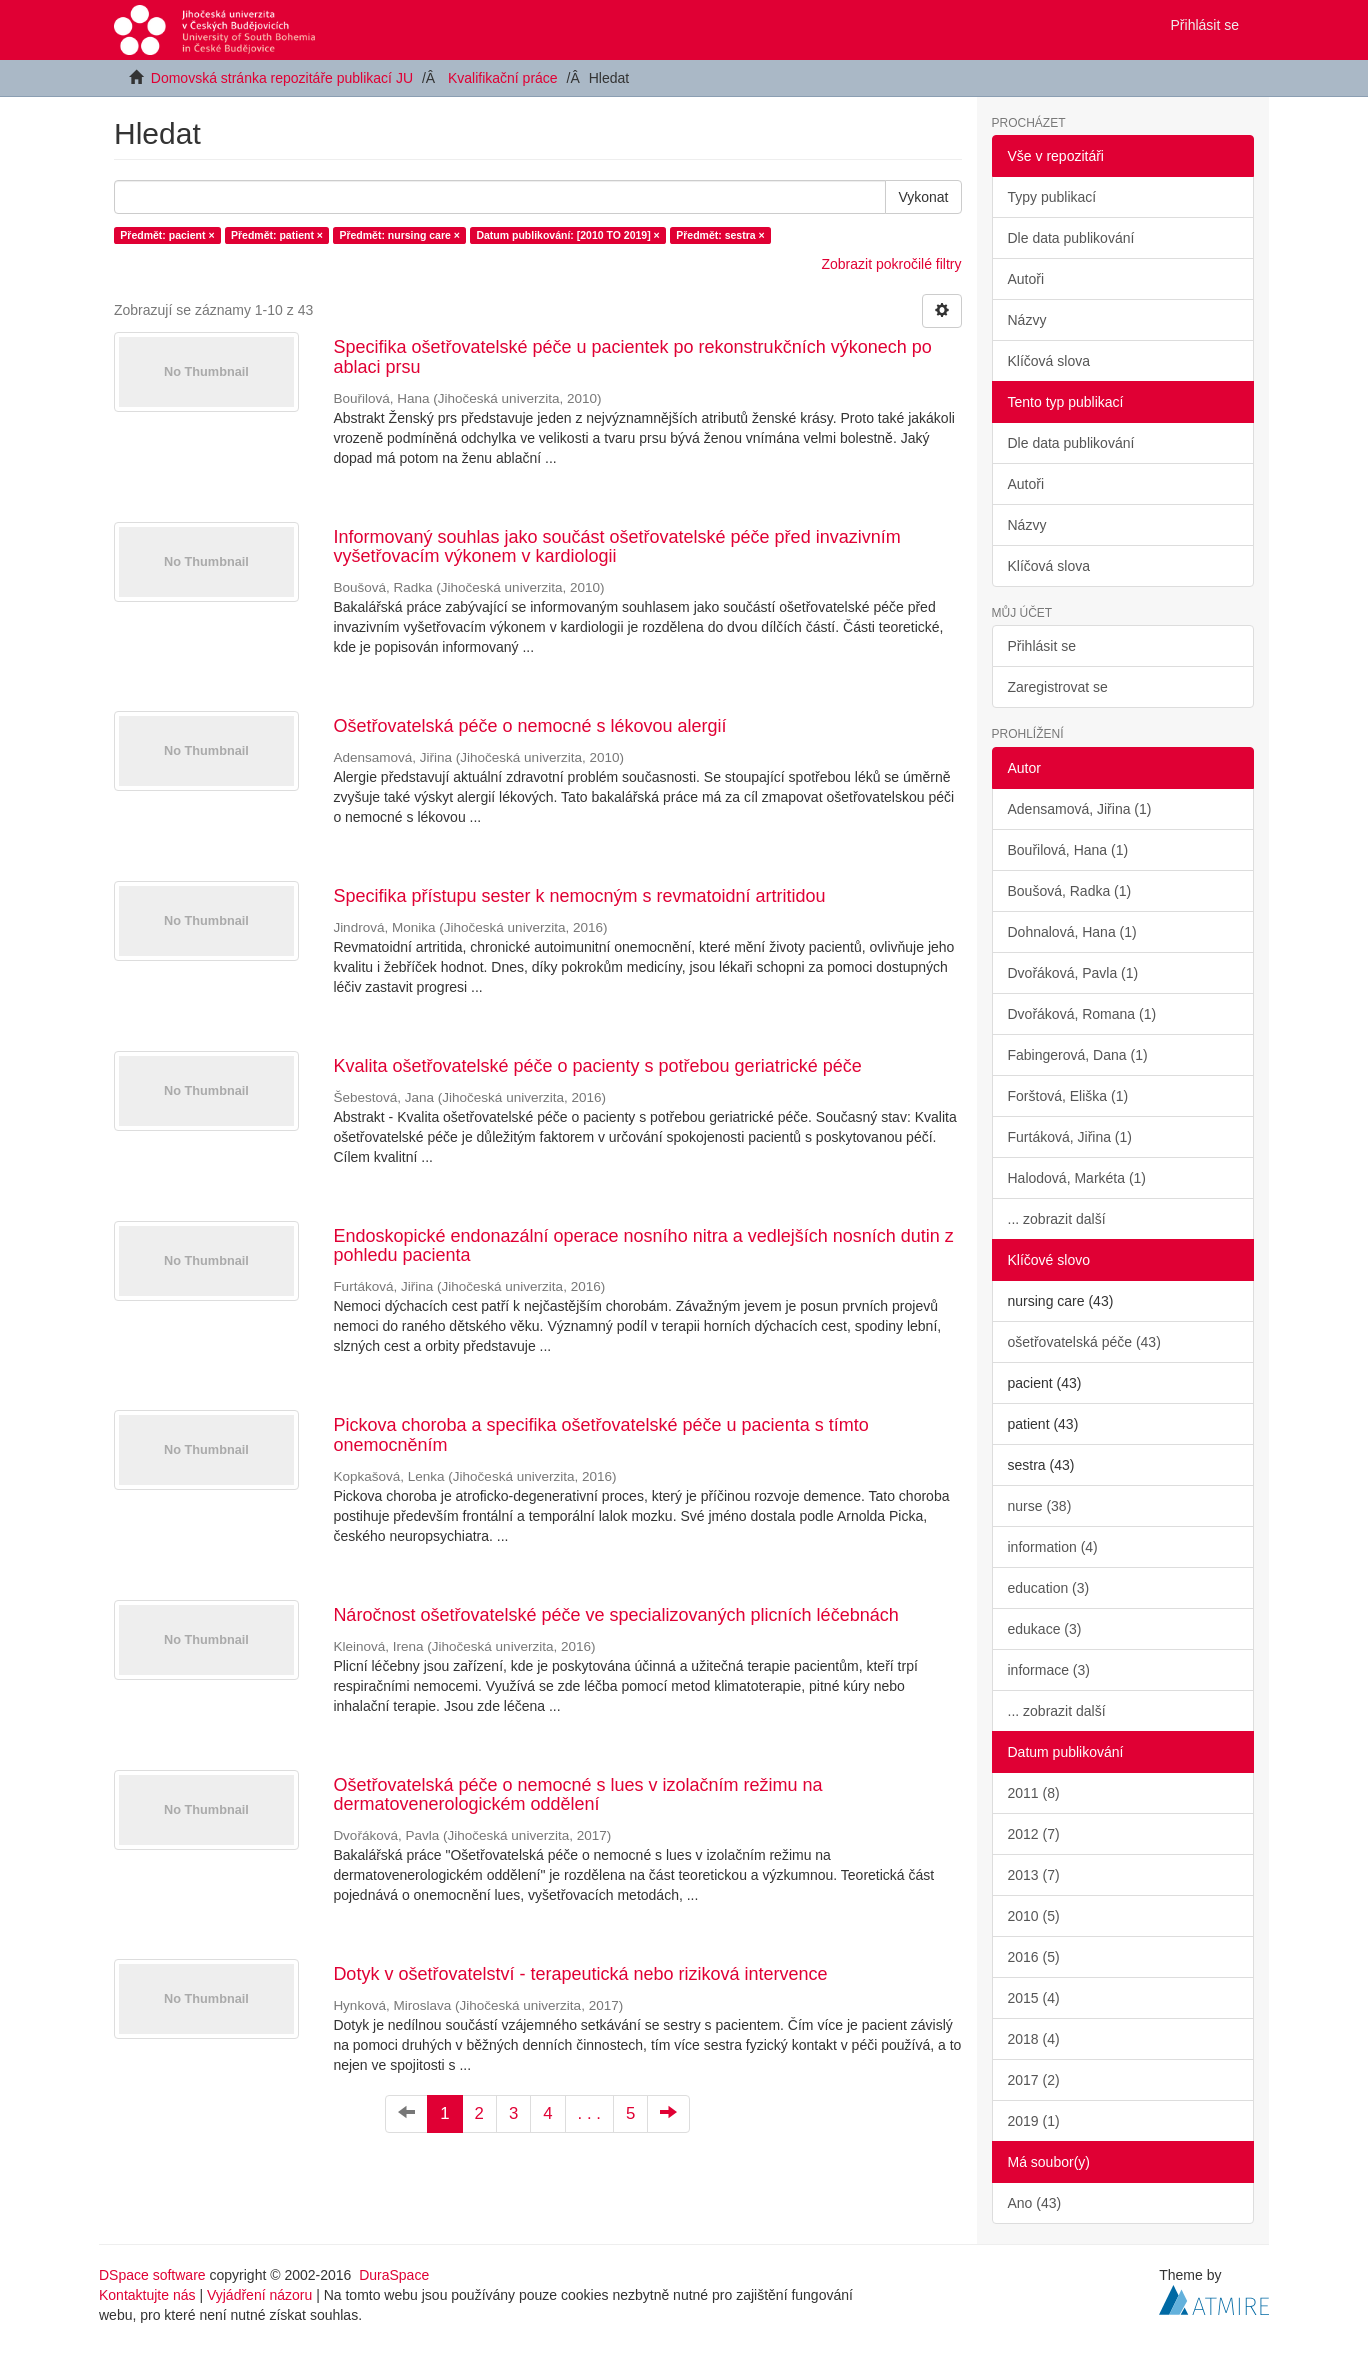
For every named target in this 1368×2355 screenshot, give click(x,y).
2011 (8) (1034, 1793)
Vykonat (923, 197)
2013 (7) (1034, 1875)
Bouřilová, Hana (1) (1068, 850)
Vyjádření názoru (259, 2295)
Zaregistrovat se (1058, 687)
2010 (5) (1034, 1916)
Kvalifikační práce (503, 78)
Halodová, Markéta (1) (1077, 1178)
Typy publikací (1052, 197)
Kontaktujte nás (147, 2295)
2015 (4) (1034, 1998)
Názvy (1027, 320)
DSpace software (152, 2275)
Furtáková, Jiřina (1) (1070, 1137)
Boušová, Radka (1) (1070, 891)
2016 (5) (1034, 1957)
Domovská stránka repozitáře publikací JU (282, 78)
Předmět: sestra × (720, 235)
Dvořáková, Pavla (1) (1073, 973)
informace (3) (1049, 1670)
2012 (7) (1034, 1834)
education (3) (1049, 1588)
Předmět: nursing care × (399, 235)
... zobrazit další (1057, 1219)
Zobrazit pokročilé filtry (891, 264)
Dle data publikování (1071, 238)
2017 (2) (1034, 2080)
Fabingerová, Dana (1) (1078, 1055)
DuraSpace (394, 2275)
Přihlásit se (1042, 646)
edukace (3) (1045, 1629)
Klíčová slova (1049, 361)
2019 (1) (1034, 2121)
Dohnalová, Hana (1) (1072, 932)
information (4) (1053, 1547)
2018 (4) (1034, 2039)
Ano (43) (1035, 2203)
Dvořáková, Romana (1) (1082, 1014)
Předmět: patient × (277, 235)
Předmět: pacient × (167, 235)
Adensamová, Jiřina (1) (1080, 809)
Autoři (1026, 279)
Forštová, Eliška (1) (1068, 1096)
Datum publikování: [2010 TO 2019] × (567, 235)
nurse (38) (1040, 1506)
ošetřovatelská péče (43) (1084, 1342)
